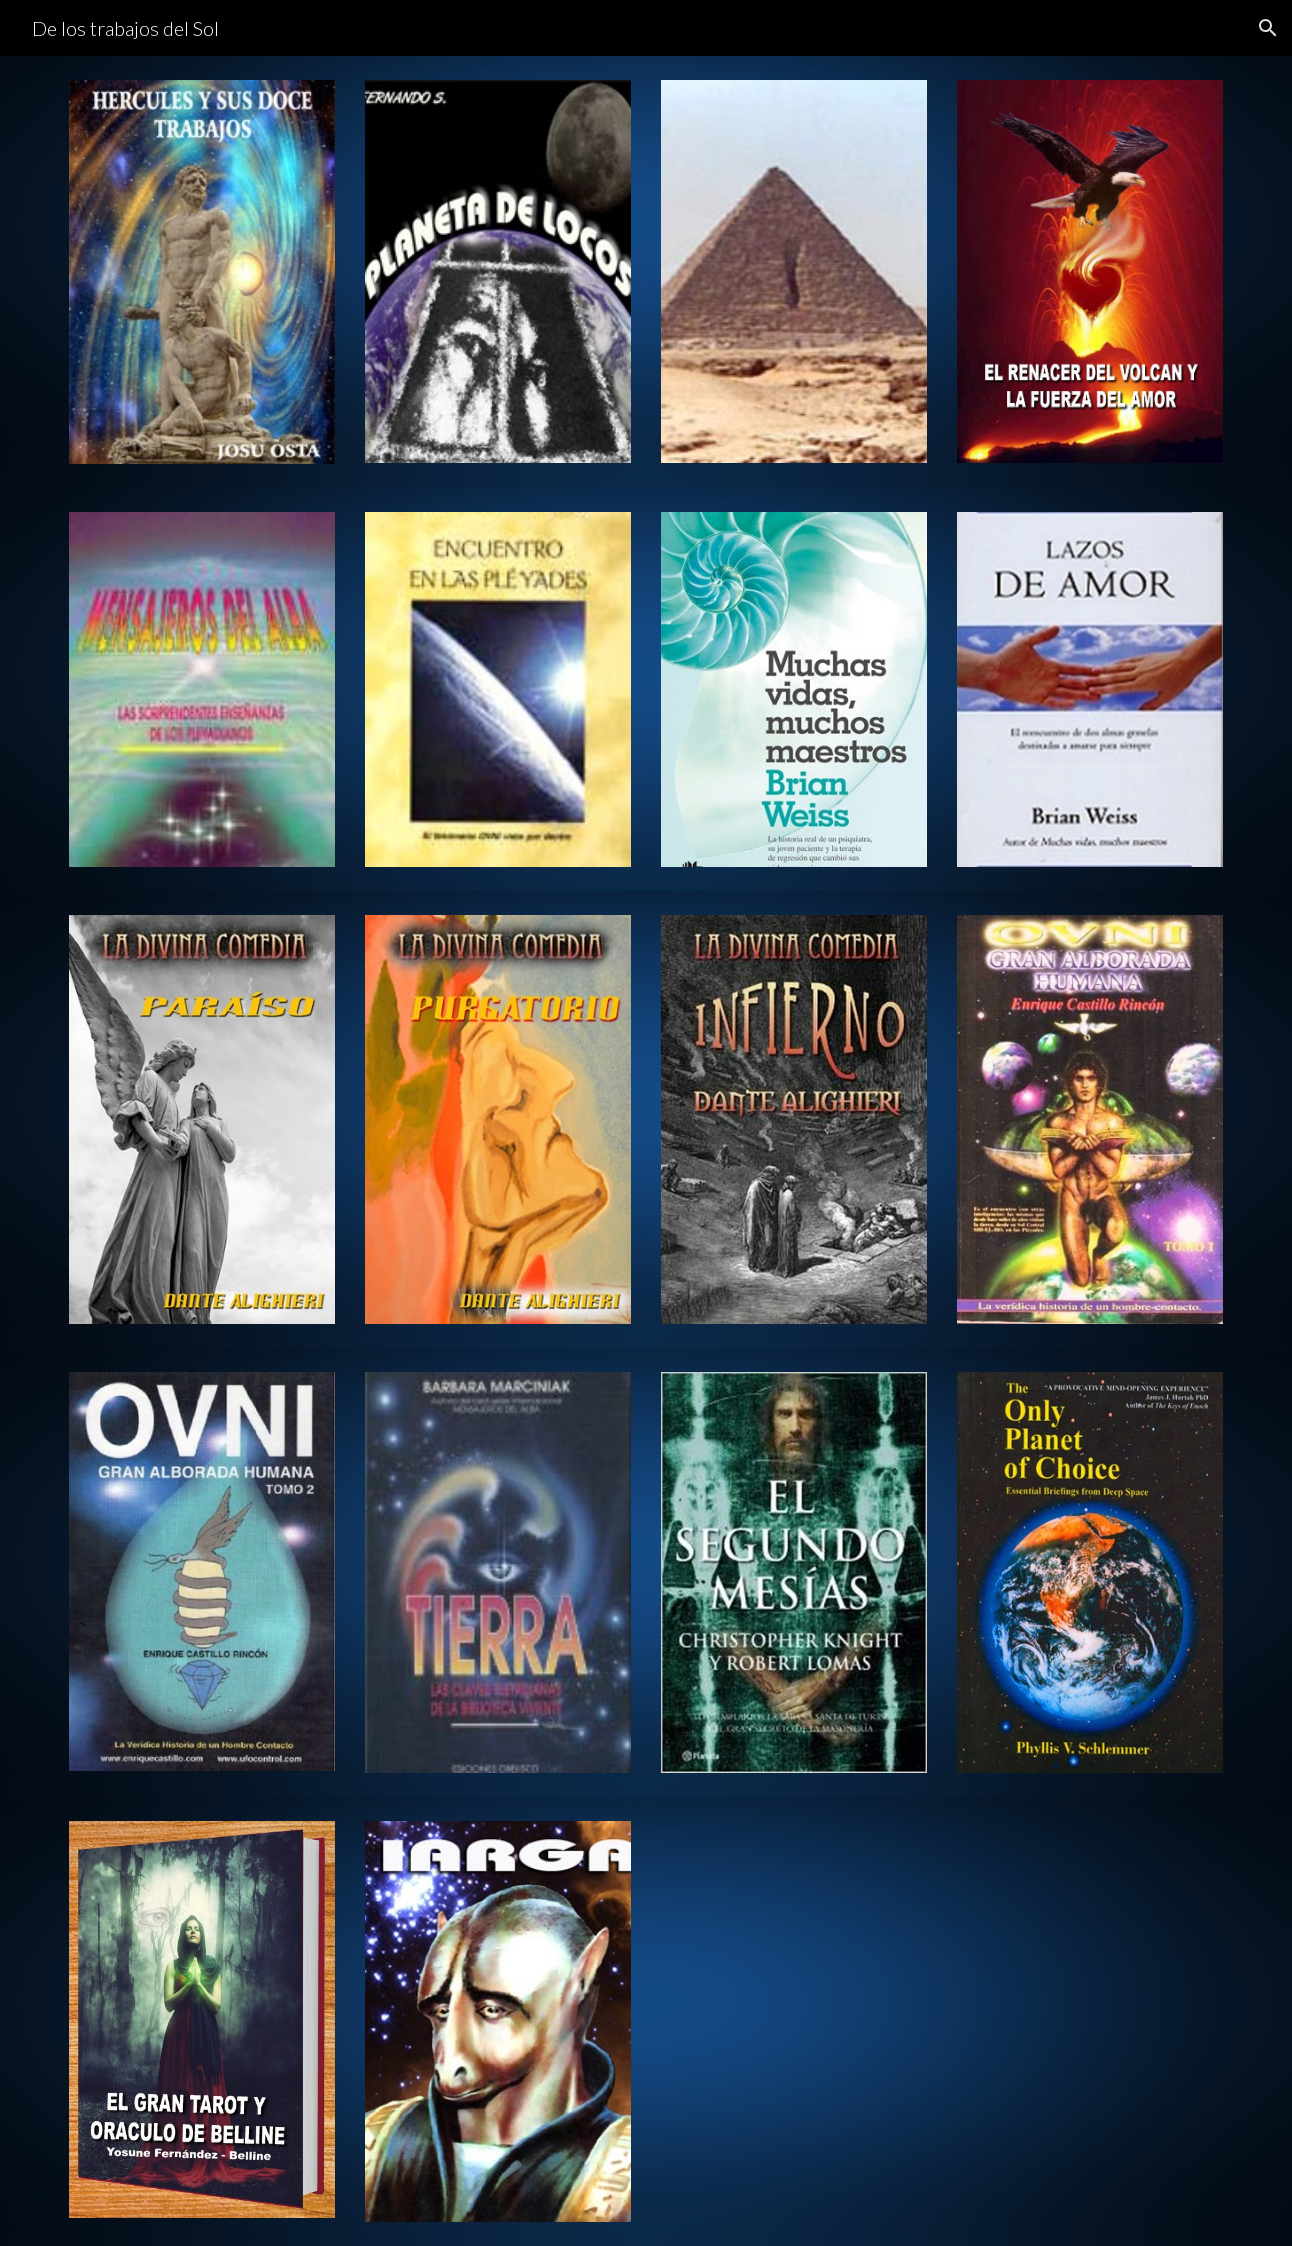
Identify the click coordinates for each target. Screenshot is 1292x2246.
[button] (1268, 28)
